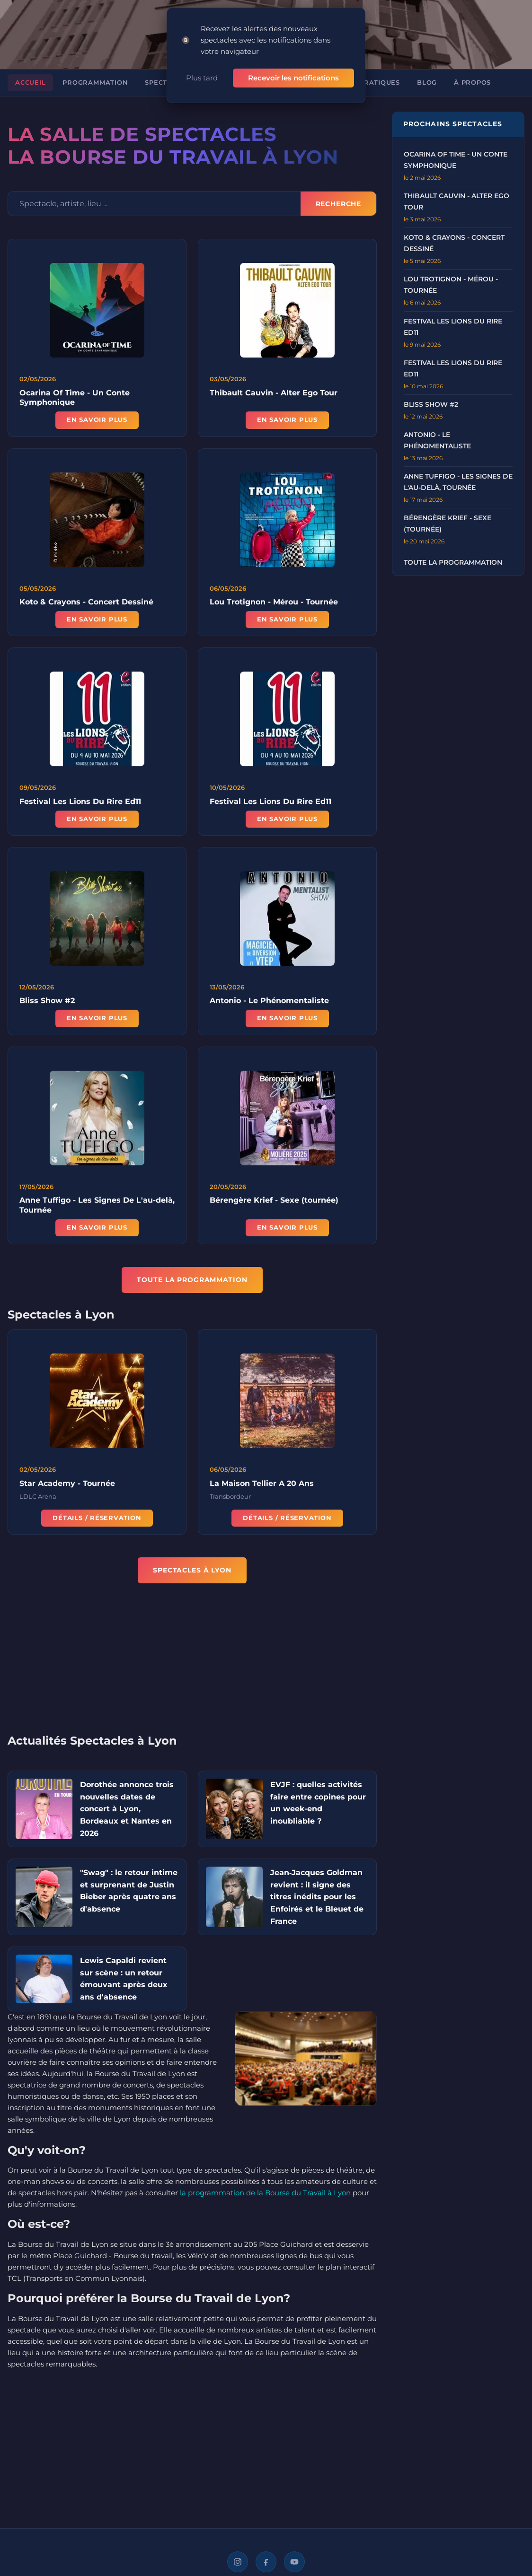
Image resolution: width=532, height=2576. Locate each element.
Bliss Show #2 (47, 1008)
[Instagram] (237, 2561)
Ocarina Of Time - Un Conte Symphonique (74, 397)
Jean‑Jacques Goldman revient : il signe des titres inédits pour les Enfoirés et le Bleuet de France (317, 1896)
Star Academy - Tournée (67, 1490)
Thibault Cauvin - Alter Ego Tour (273, 392)
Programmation (95, 82)
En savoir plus (97, 419)
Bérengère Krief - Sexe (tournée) (274, 1207)
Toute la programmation (453, 562)
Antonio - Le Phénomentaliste (269, 1008)
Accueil (30, 82)
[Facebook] (266, 2561)
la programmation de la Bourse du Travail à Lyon (265, 2192)
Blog (427, 82)
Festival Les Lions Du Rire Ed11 (80, 808)
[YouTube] (294, 2561)
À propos (472, 82)
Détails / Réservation (97, 1525)
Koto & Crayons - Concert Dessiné (86, 609)
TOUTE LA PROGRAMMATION (192, 1279)
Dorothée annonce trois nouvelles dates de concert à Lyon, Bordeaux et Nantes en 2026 (127, 1808)
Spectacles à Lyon (192, 1570)
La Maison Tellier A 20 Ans (262, 1490)
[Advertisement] (192, 1664)
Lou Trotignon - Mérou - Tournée (274, 609)
